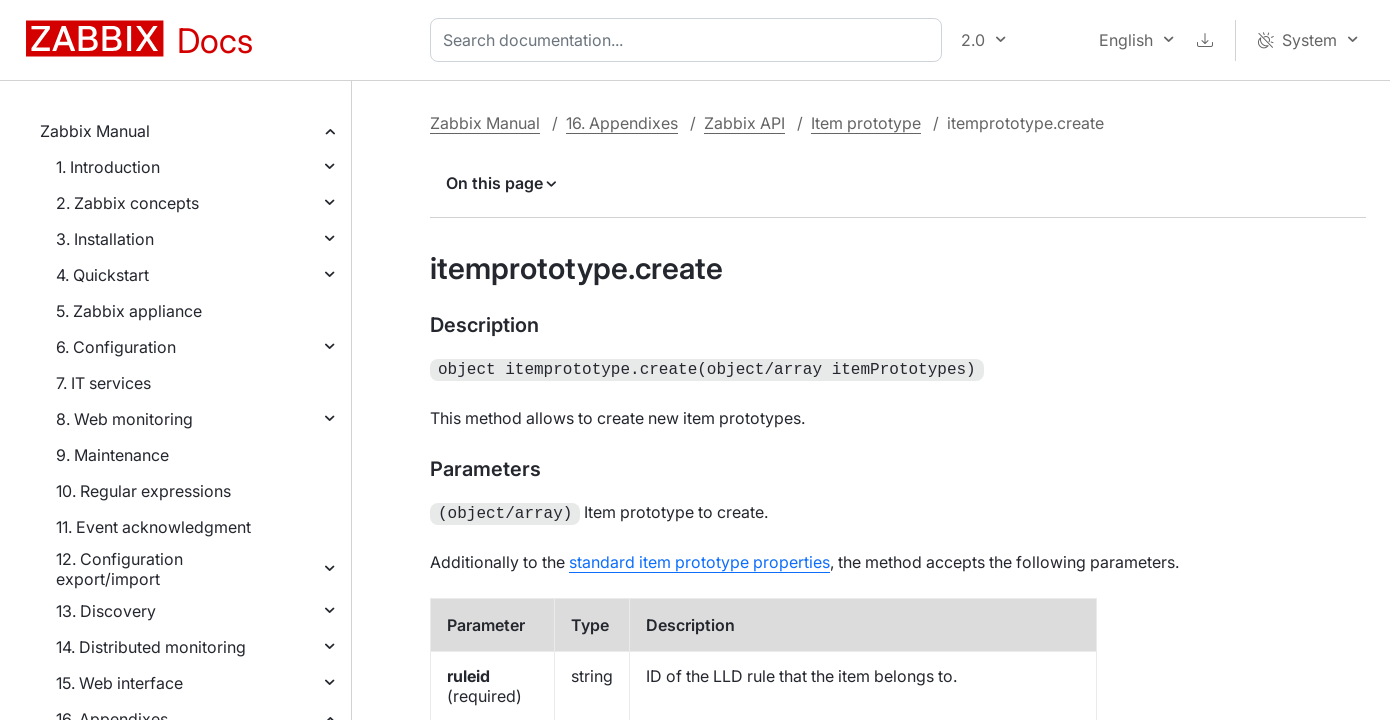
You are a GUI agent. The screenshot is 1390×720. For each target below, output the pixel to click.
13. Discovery (106, 611)
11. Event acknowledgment (153, 527)
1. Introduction (108, 167)
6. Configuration (116, 347)
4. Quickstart (102, 275)
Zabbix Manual (95, 131)
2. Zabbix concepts (127, 203)
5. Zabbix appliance (129, 311)
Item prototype (866, 123)
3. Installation (105, 239)
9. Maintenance (112, 455)
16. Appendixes (622, 123)
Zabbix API (744, 123)
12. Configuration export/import (119, 569)
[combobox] (690, 40)
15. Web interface (119, 683)
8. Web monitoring (124, 419)
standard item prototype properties (699, 558)
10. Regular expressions (143, 491)
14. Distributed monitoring (151, 647)
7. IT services (103, 383)
